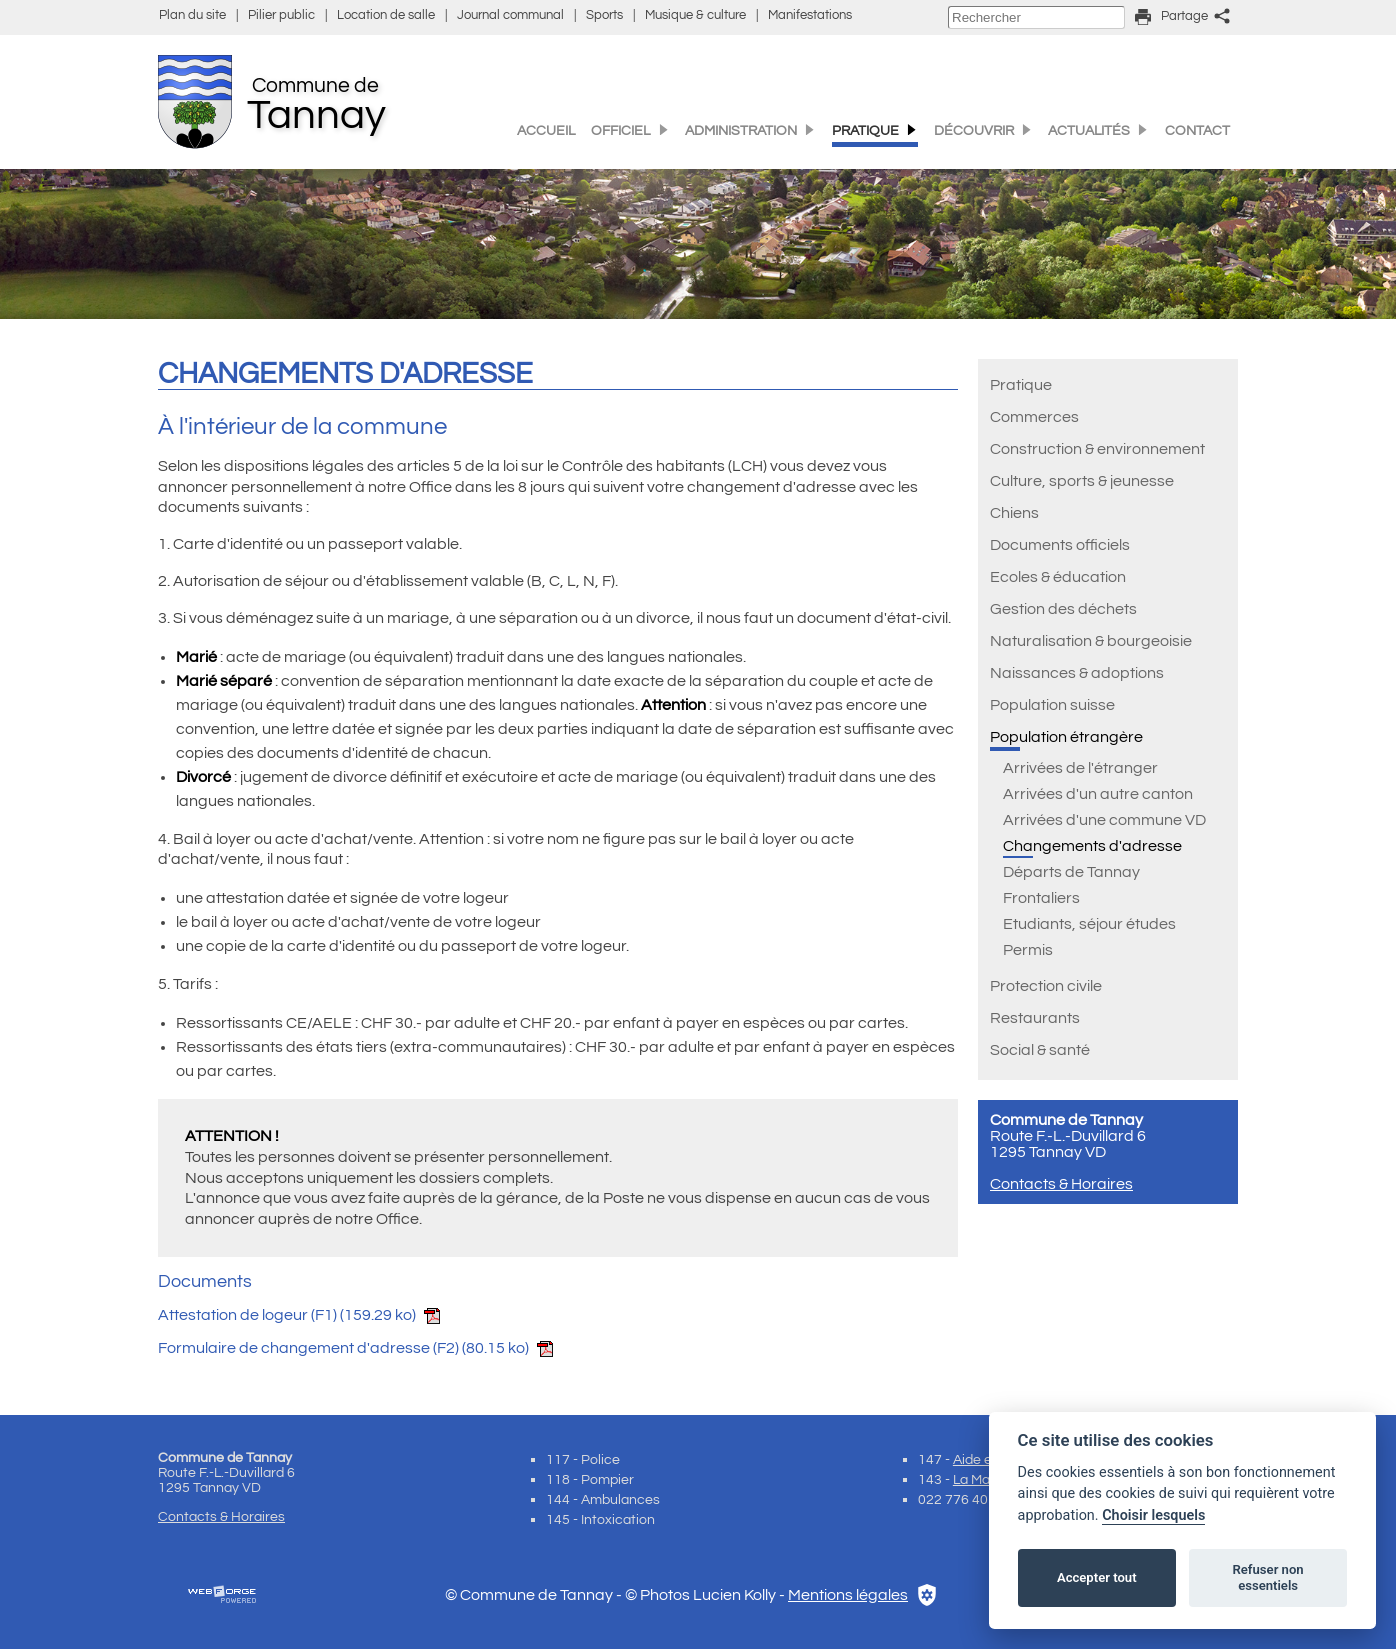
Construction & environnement (1097, 449)
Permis (1028, 950)
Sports (604, 15)
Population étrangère (1066, 737)
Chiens (1014, 513)
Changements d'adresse (1092, 846)
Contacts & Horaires (1061, 1184)
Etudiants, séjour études (1089, 924)
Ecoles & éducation (1058, 577)
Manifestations (810, 15)
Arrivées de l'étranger (1080, 768)
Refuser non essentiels (1267, 1577)
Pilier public (281, 15)
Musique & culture (695, 15)
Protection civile (1046, 986)
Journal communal (510, 15)
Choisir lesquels (1153, 1515)
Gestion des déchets (1063, 609)
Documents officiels (1060, 545)
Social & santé (1040, 1050)
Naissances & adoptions (1077, 673)
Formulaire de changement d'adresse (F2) (355, 1348)
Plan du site (192, 15)
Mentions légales (848, 1595)
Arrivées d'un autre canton (1098, 794)
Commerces (1034, 417)
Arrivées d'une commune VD (1104, 820)
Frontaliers (1041, 898)
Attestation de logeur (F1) (299, 1315)
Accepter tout (1097, 1577)
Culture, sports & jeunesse (1082, 481)
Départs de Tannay (1071, 872)
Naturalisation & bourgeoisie (1091, 641)
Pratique (1021, 385)
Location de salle (386, 15)
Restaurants (1035, 1018)
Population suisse (1052, 705)
